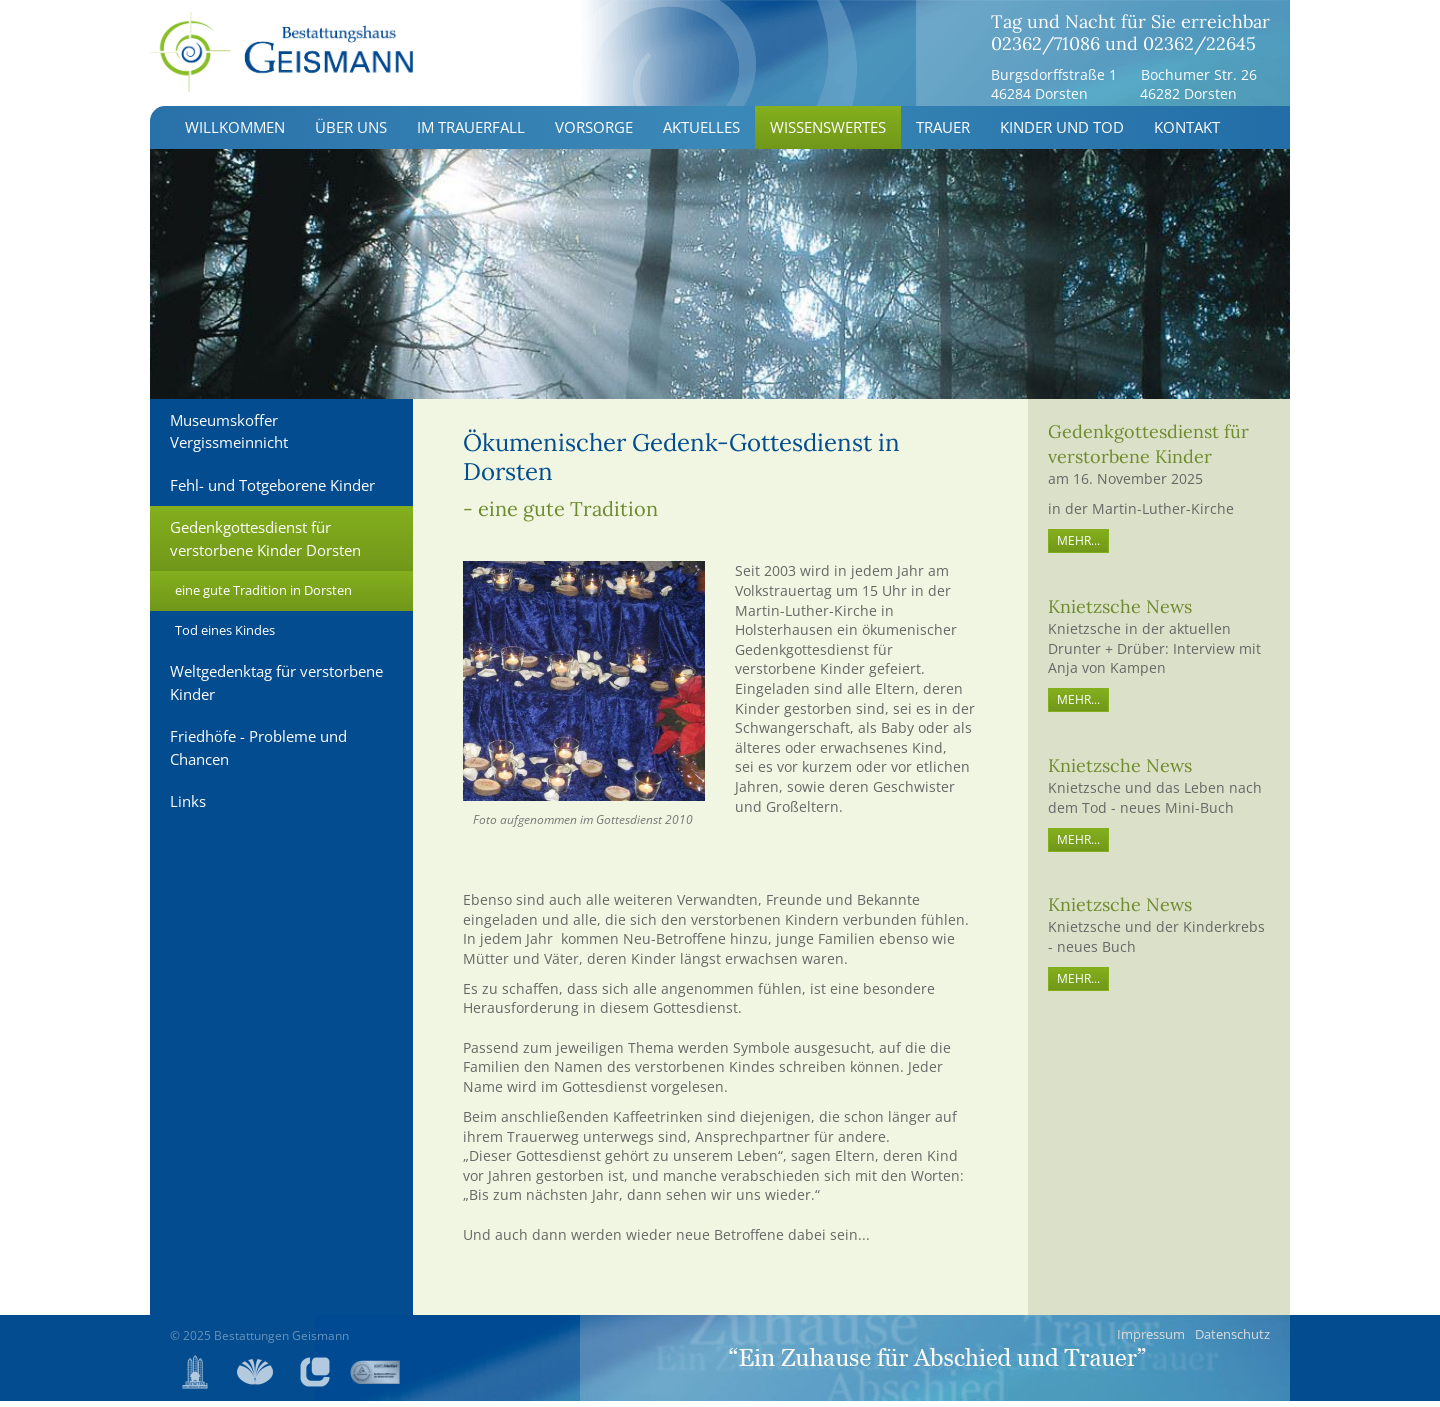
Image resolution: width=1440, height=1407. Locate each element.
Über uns (351, 134)
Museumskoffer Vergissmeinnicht (229, 437)
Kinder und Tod (1062, 134)
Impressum (1151, 1340)
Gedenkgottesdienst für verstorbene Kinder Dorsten (265, 545)
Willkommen (235, 134)
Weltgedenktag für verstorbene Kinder (276, 689)
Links (188, 808)
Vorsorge (594, 134)
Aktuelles (701, 134)
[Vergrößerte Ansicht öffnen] (584, 688)
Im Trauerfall (471, 134)
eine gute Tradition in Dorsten (263, 597)
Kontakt (1187, 134)
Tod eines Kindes (225, 636)
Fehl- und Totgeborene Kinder (272, 491)
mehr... (1078, 706)
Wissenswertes (828, 134)
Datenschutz (1232, 1340)
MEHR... (1078, 547)
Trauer (943, 134)
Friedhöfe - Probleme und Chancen (258, 754)
